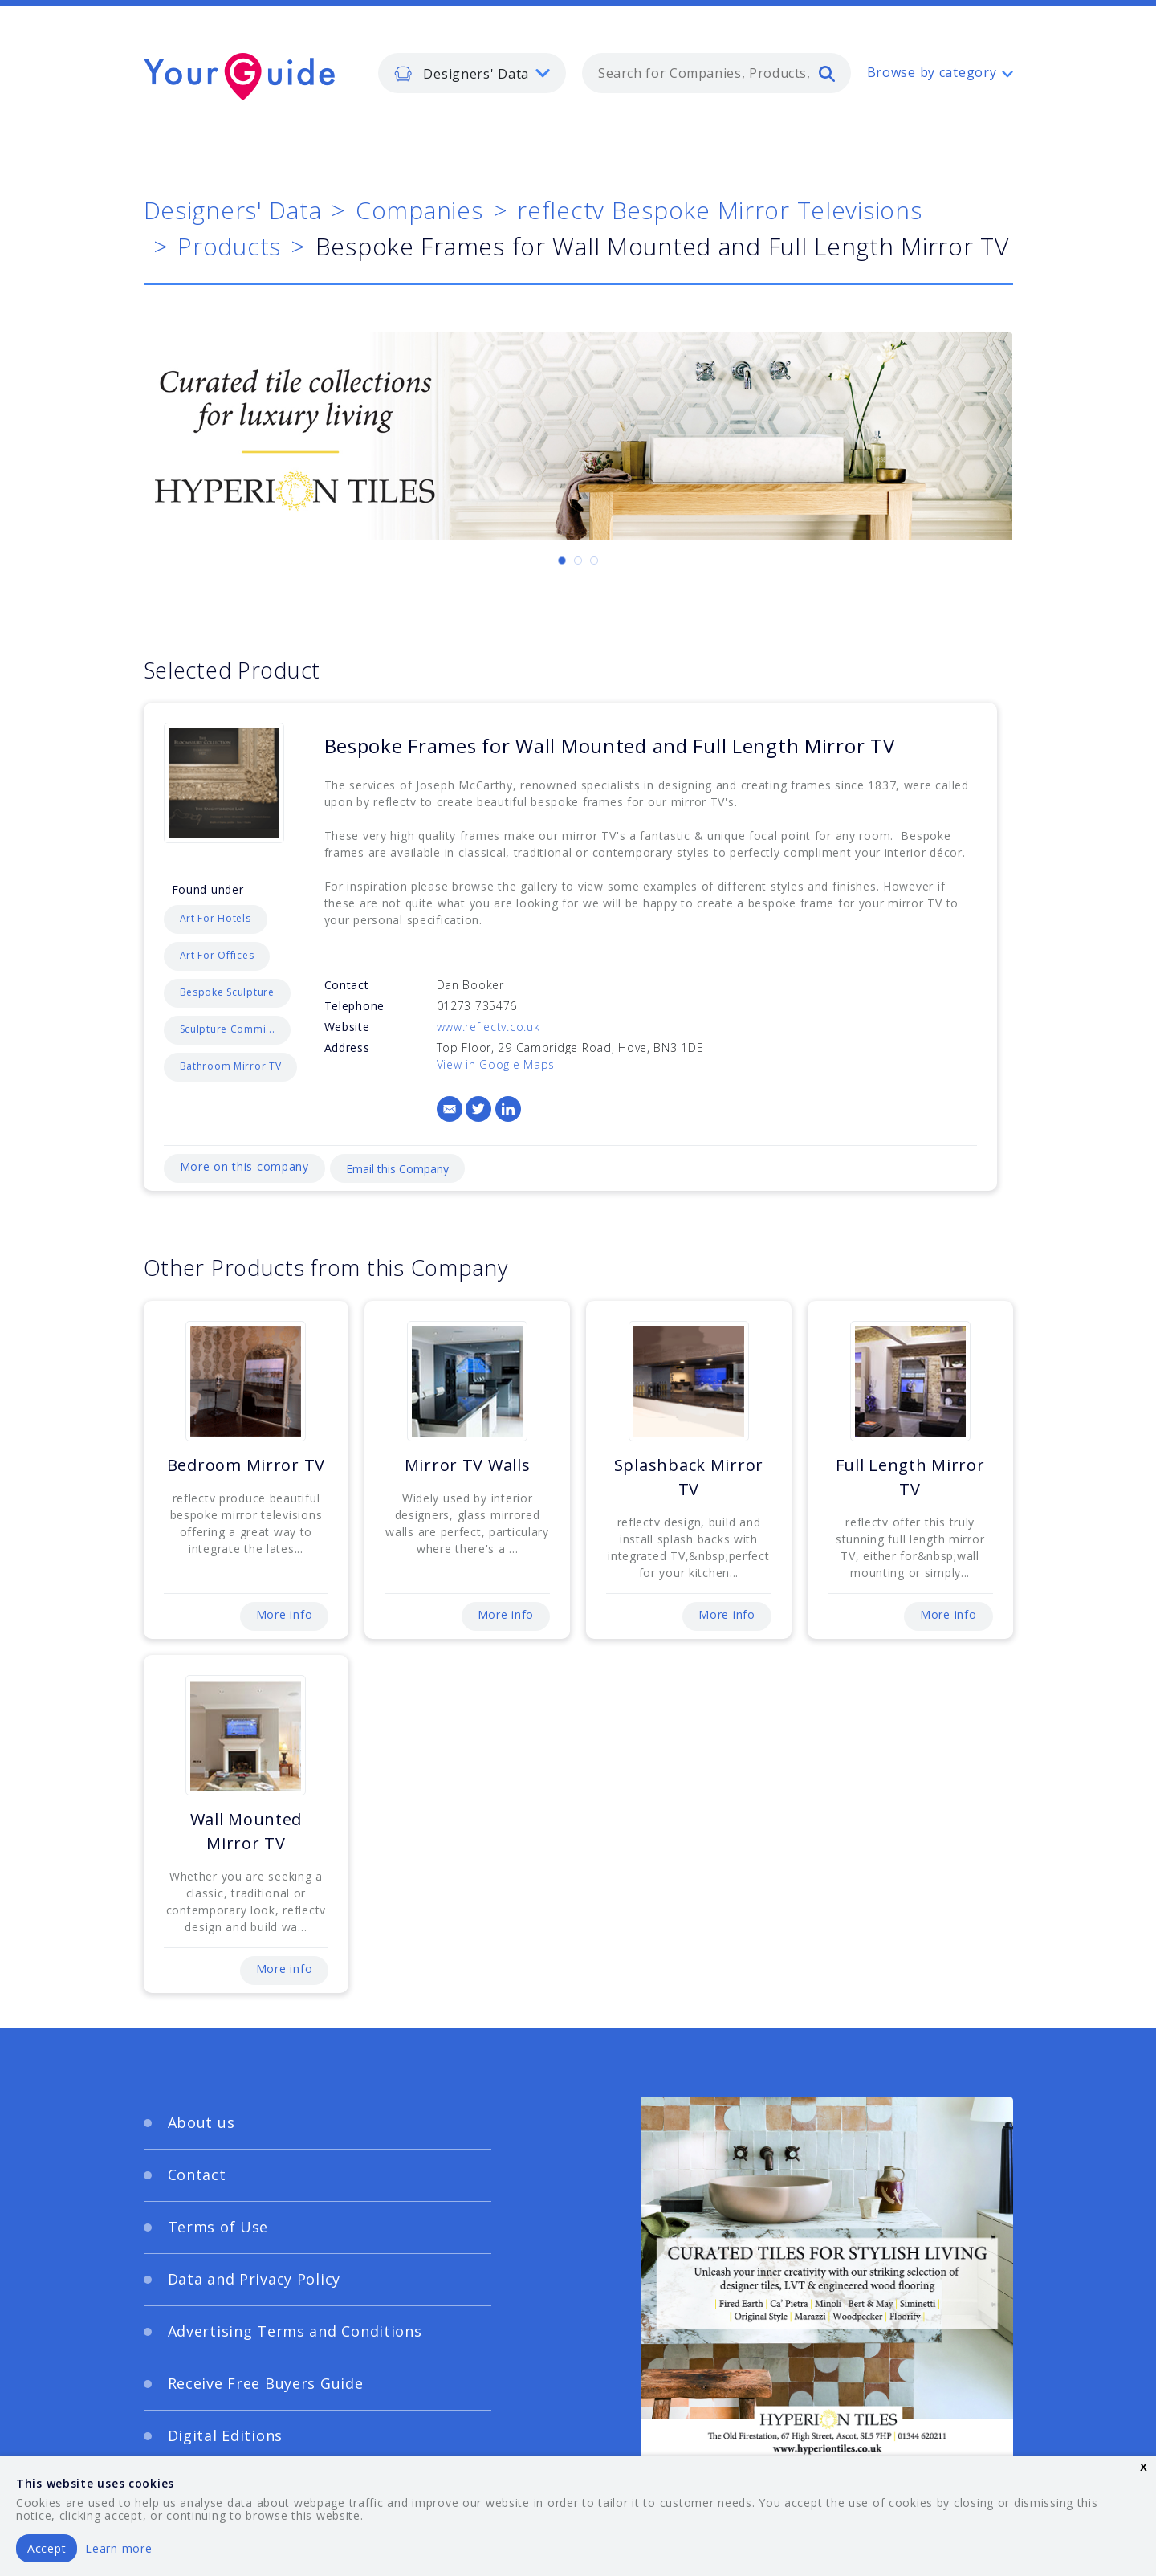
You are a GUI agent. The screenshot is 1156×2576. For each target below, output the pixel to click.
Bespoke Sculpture (227, 992)
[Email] (449, 1109)
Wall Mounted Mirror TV (246, 1831)
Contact (197, 2174)
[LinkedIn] (508, 1109)
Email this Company (397, 1168)
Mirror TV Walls (468, 1465)
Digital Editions (225, 2435)
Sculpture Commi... (227, 1029)
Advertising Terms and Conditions (295, 2331)
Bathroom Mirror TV (231, 1066)
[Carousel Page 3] (594, 560)
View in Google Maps (496, 1064)
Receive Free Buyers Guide (266, 2383)
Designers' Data (233, 210)
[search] (827, 73)
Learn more (118, 2548)
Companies (419, 210)
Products (229, 246)
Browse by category (932, 72)
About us (201, 2122)
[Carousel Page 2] (578, 560)
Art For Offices (217, 955)
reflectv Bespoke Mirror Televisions (719, 210)
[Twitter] (478, 1109)
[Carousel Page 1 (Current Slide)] (562, 560)
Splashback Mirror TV (688, 1477)
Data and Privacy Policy (254, 2279)
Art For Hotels (215, 918)
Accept (46, 2548)
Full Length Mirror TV (910, 1477)
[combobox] (716, 73)
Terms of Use (218, 2226)
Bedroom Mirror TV (246, 1465)
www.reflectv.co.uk (488, 1026)
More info (284, 1614)
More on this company (244, 1166)
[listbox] (472, 73)
